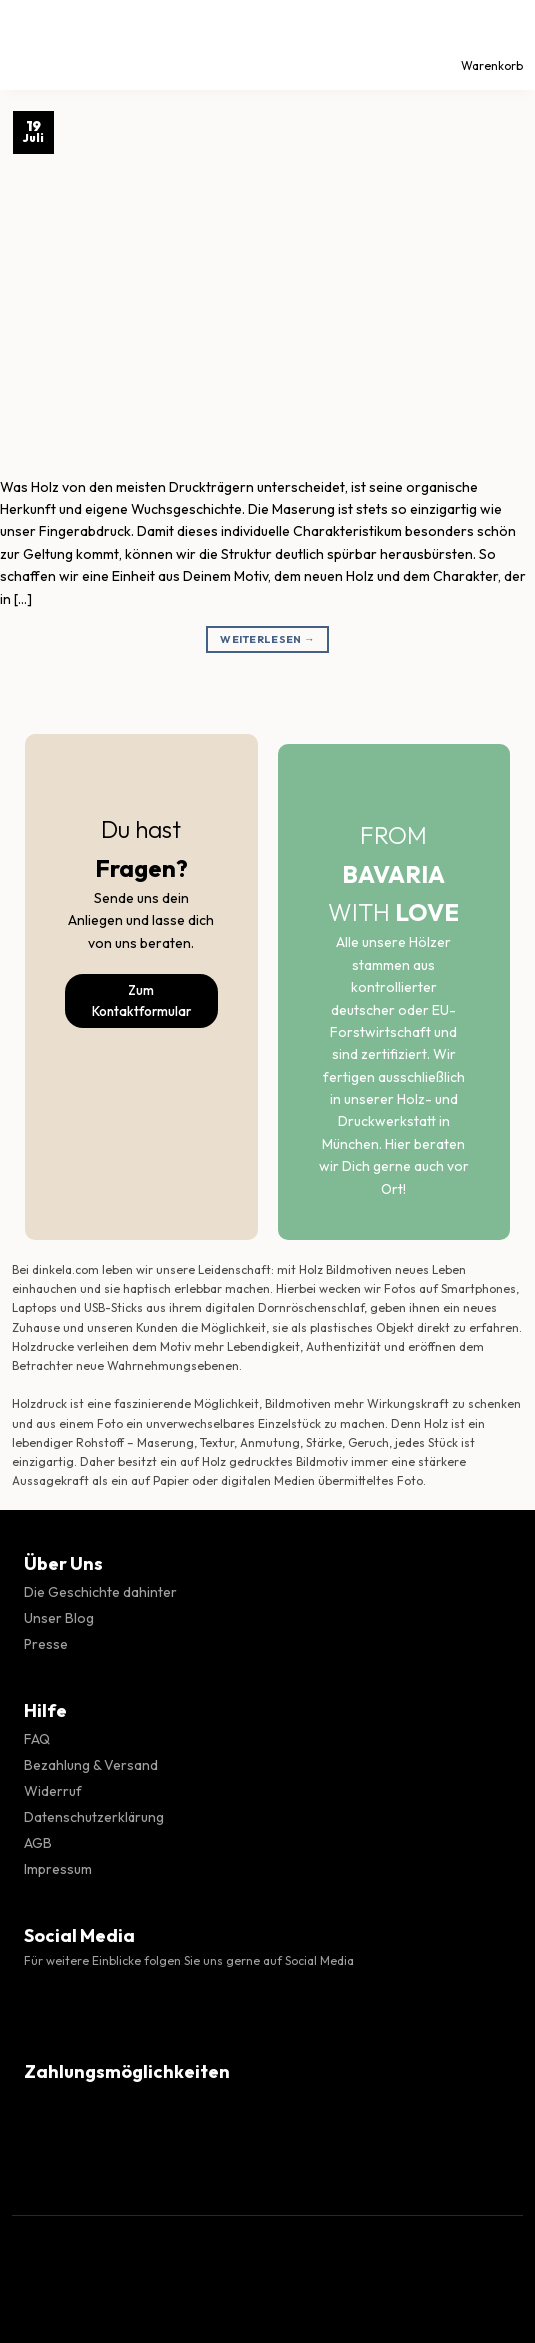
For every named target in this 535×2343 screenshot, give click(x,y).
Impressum (58, 1869)
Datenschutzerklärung (94, 1817)
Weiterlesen (267, 639)
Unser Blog (59, 1618)
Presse (46, 1644)
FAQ (37, 1739)
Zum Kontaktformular (141, 1000)
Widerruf (53, 1791)
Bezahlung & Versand (91, 1765)
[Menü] (33, 45)
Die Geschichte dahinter (100, 1592)
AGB (38, 1843)
